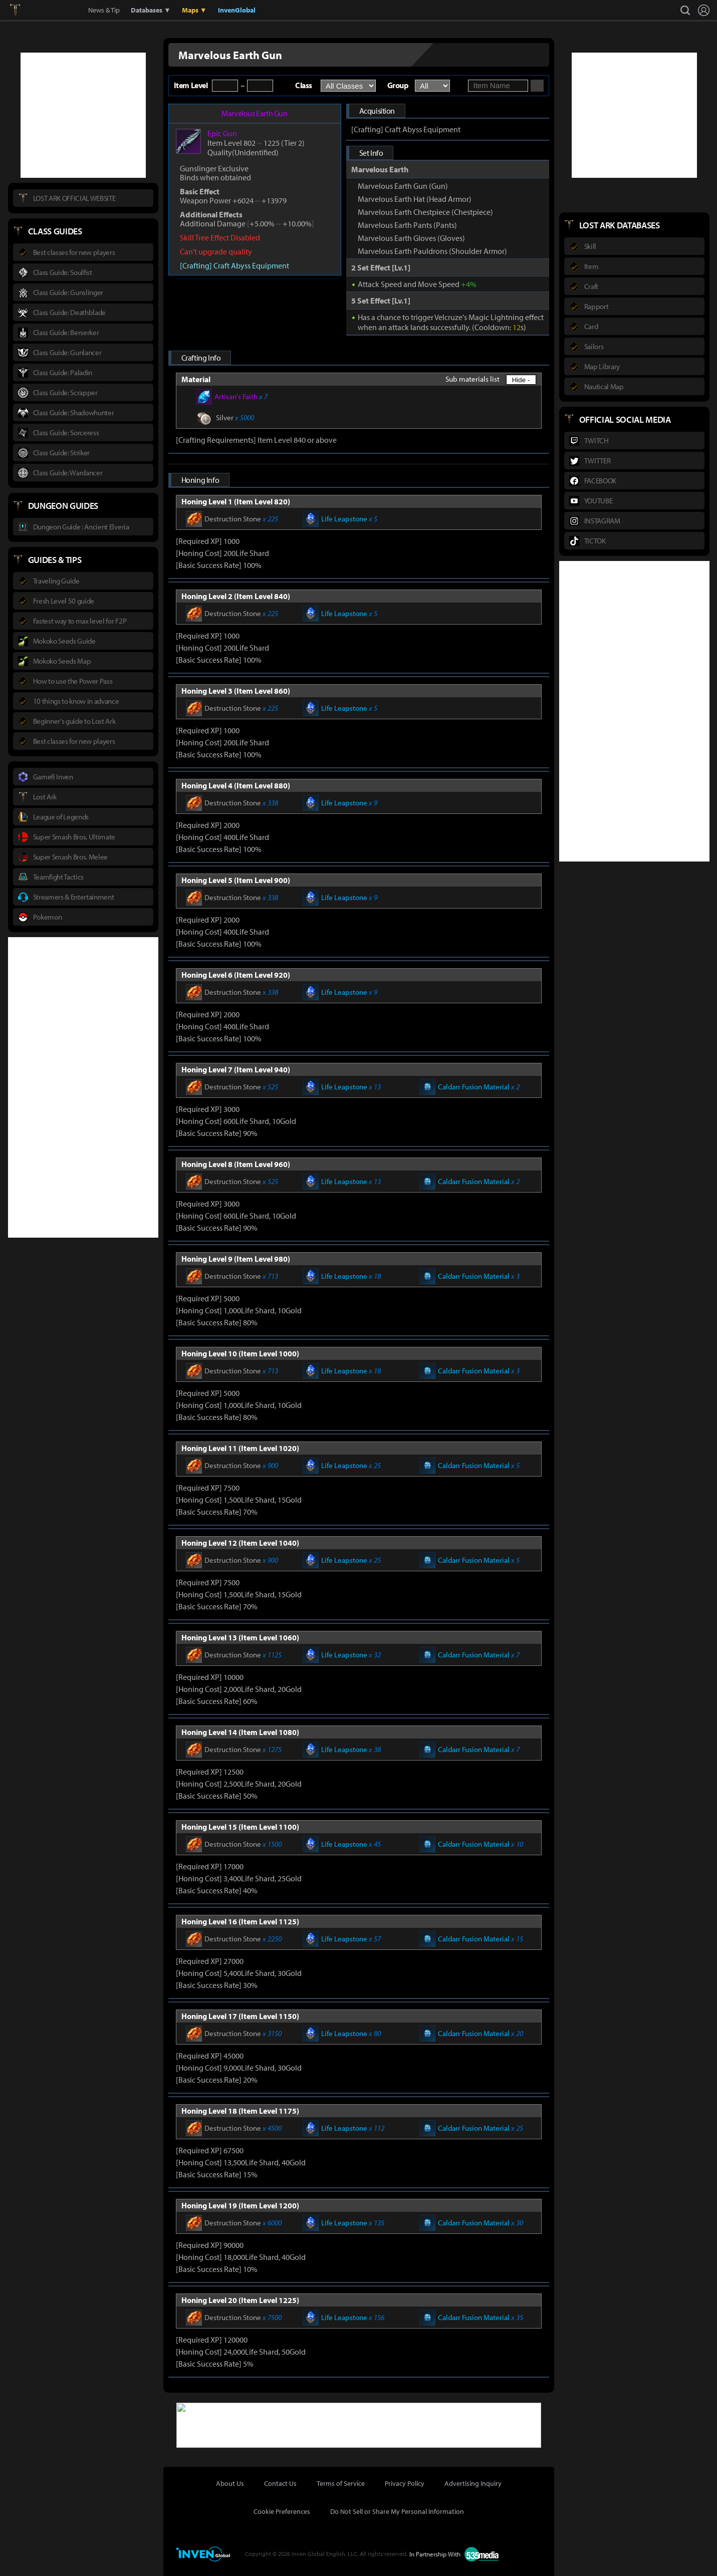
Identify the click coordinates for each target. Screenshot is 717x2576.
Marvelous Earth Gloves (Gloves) (411, 238)
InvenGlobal (237, 10)
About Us (230, 2482)
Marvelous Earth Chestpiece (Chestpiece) (425, 212)
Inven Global (51, 10)
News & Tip (104, 10)
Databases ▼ (151, 10)
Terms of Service (341, 2482)
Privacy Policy (404, 2482)
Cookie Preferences (282, 2510)
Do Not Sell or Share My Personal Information (397, 2510)
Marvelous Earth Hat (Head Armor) (414, 199)
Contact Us (280, 2482)
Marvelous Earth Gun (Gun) (403, 186)
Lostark (22, 10)
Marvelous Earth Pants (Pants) (407, 225)
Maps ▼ (194, 10)
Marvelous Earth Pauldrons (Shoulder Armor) (432, 251)
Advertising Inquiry (473, 2482)
